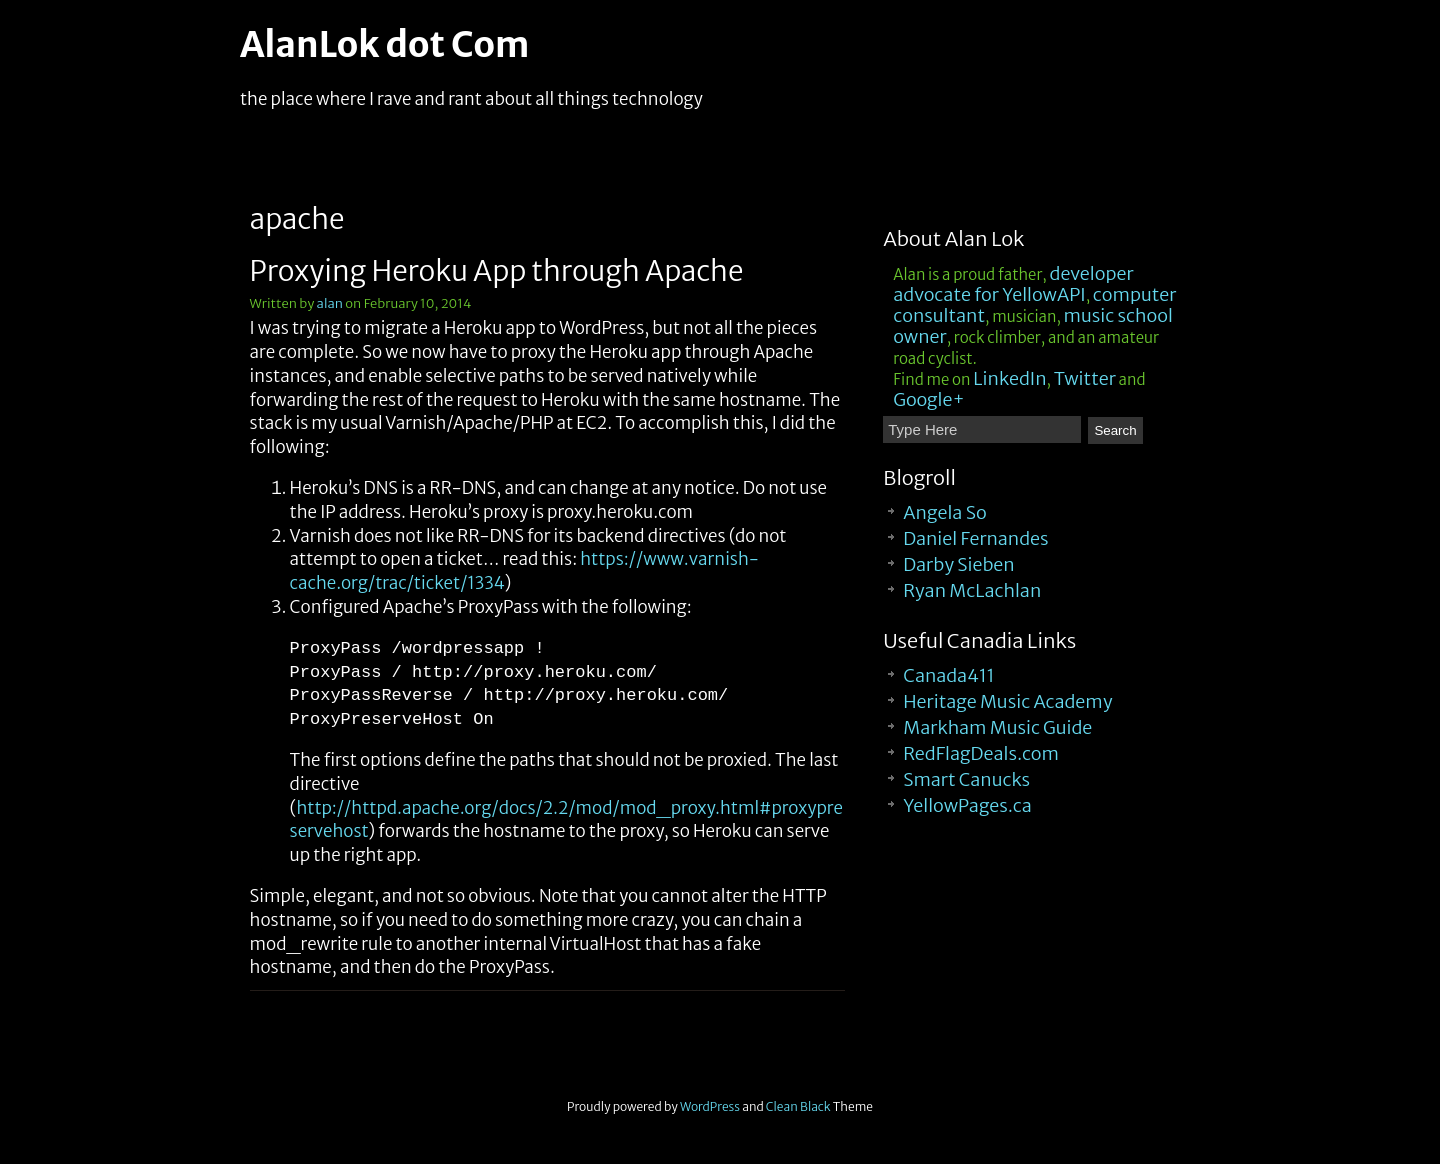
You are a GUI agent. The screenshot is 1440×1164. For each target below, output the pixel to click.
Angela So (944, 512)
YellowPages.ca (967, 805)
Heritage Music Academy (1007, 701)
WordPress (710, 1106)
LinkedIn (1009, 378)
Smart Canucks (966, 779)
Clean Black (798, 1106)
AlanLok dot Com (384, 45)
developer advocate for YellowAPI (1013, 284)
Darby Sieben (958, 564)
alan (330, 303)
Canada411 (949, 675)
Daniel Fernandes (975, 538)
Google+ (929, 399)
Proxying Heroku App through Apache (497, 271)
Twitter (1085, 378)
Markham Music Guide (997, 727)
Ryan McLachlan (972, 590)
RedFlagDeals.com (981, 753)
